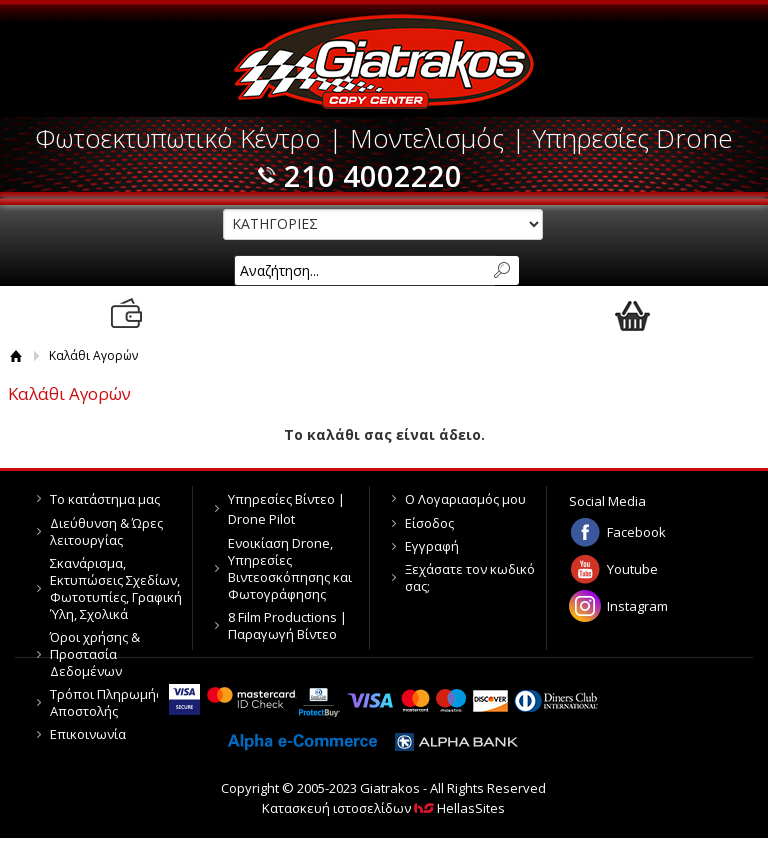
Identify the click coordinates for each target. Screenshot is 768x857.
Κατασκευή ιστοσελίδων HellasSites (383, 808)
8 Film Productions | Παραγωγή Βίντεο (287, 625)
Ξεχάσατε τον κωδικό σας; (470, 577)
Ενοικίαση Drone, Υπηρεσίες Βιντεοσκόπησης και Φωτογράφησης (290, 568)
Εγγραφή (432, 546)
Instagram (637, 606)
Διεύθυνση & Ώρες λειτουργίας (106, 531)
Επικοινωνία (88, 734)
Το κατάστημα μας (105, 499)
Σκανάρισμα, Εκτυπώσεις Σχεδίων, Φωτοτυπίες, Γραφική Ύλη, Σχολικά (116, 588)
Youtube (632, 569)
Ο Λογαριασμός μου (465, 499)
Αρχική (16, 355)
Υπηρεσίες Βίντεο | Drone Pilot (286, 509)
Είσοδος (429, 523)
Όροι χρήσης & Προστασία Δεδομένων (95, 654)
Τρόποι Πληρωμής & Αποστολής (112, 702)
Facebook (636, 532)
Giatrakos (383, 62)
